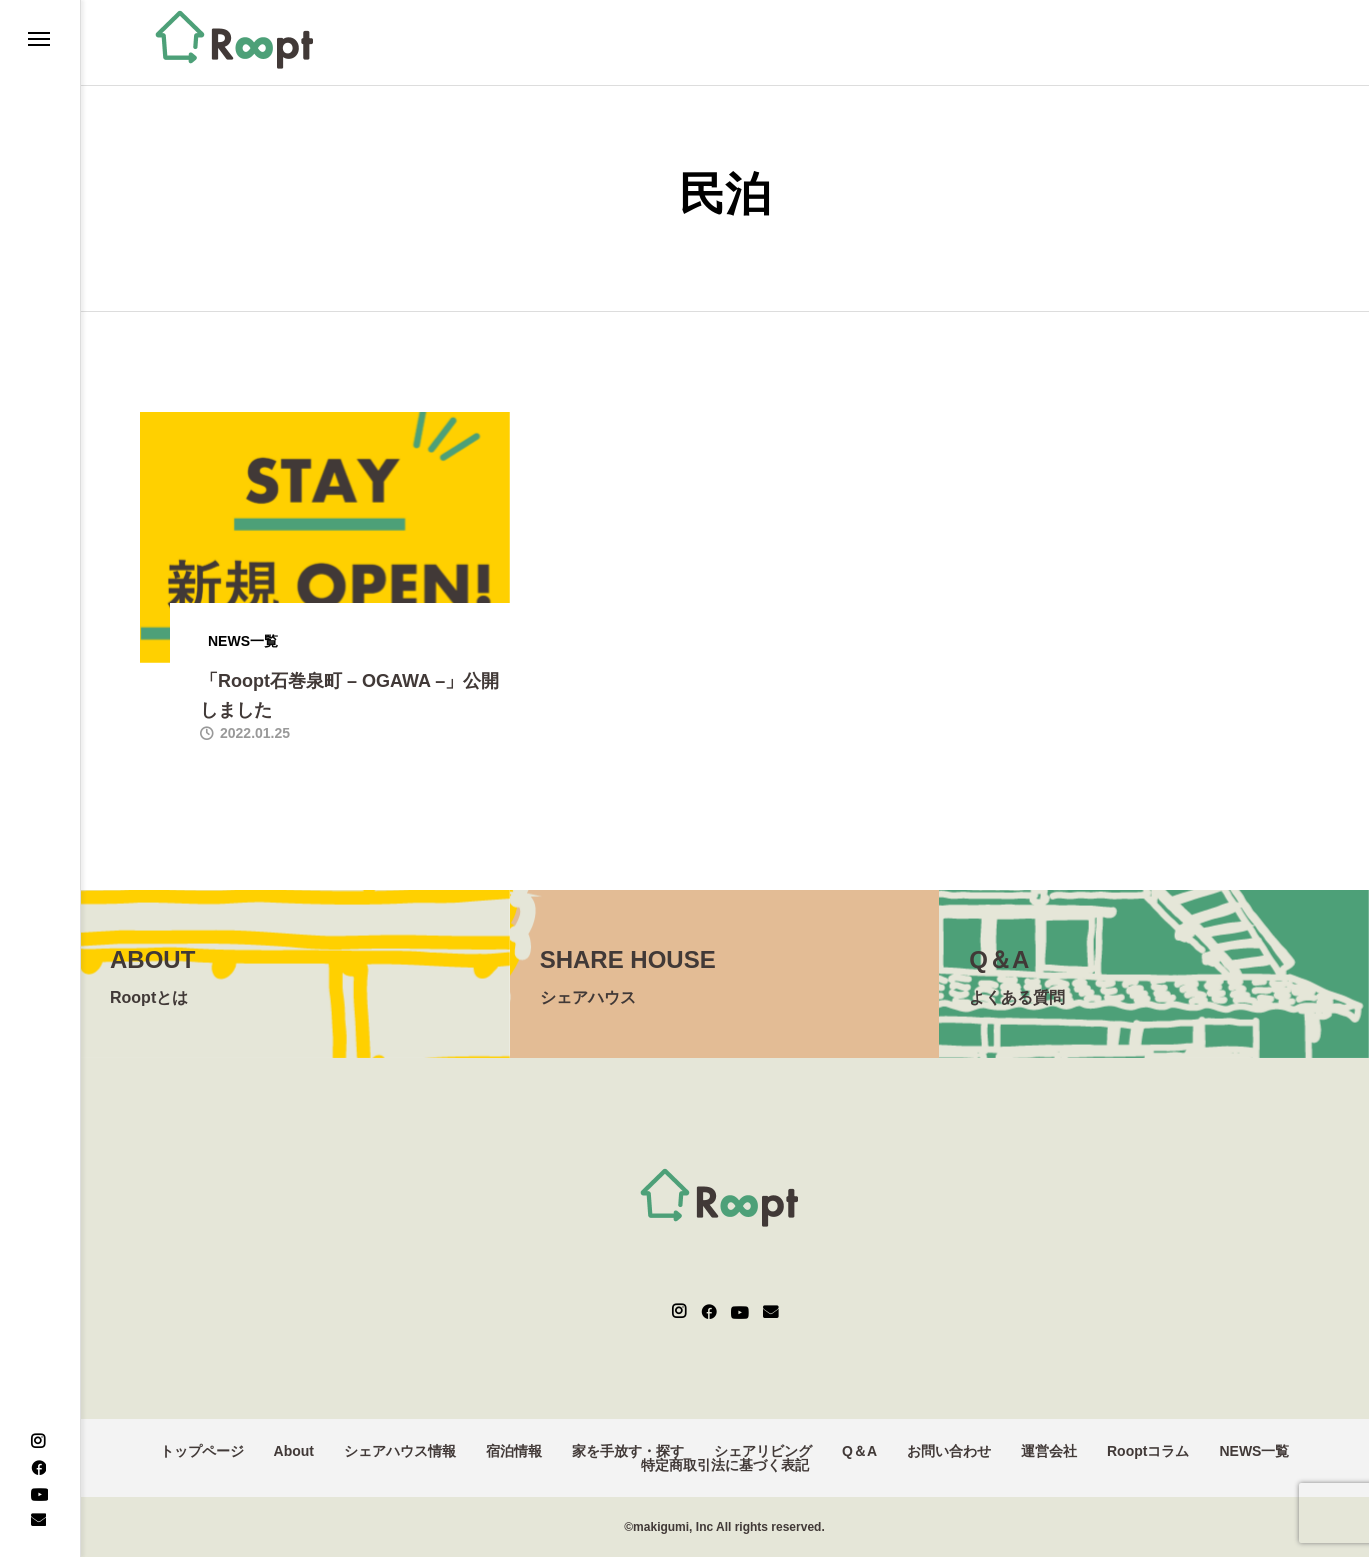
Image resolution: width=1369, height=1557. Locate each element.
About (294, 1451)
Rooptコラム (1148, 1451)
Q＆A (859, 1451)
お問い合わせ (949, 1451)
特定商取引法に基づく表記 (725, 1465)
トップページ (202, 1451)
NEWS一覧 (1254, 1451)
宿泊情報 (514, 1451)
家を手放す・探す (628, 1451)
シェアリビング (763, 1451)
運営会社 (1049, 1451)
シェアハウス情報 (400, 1451)
